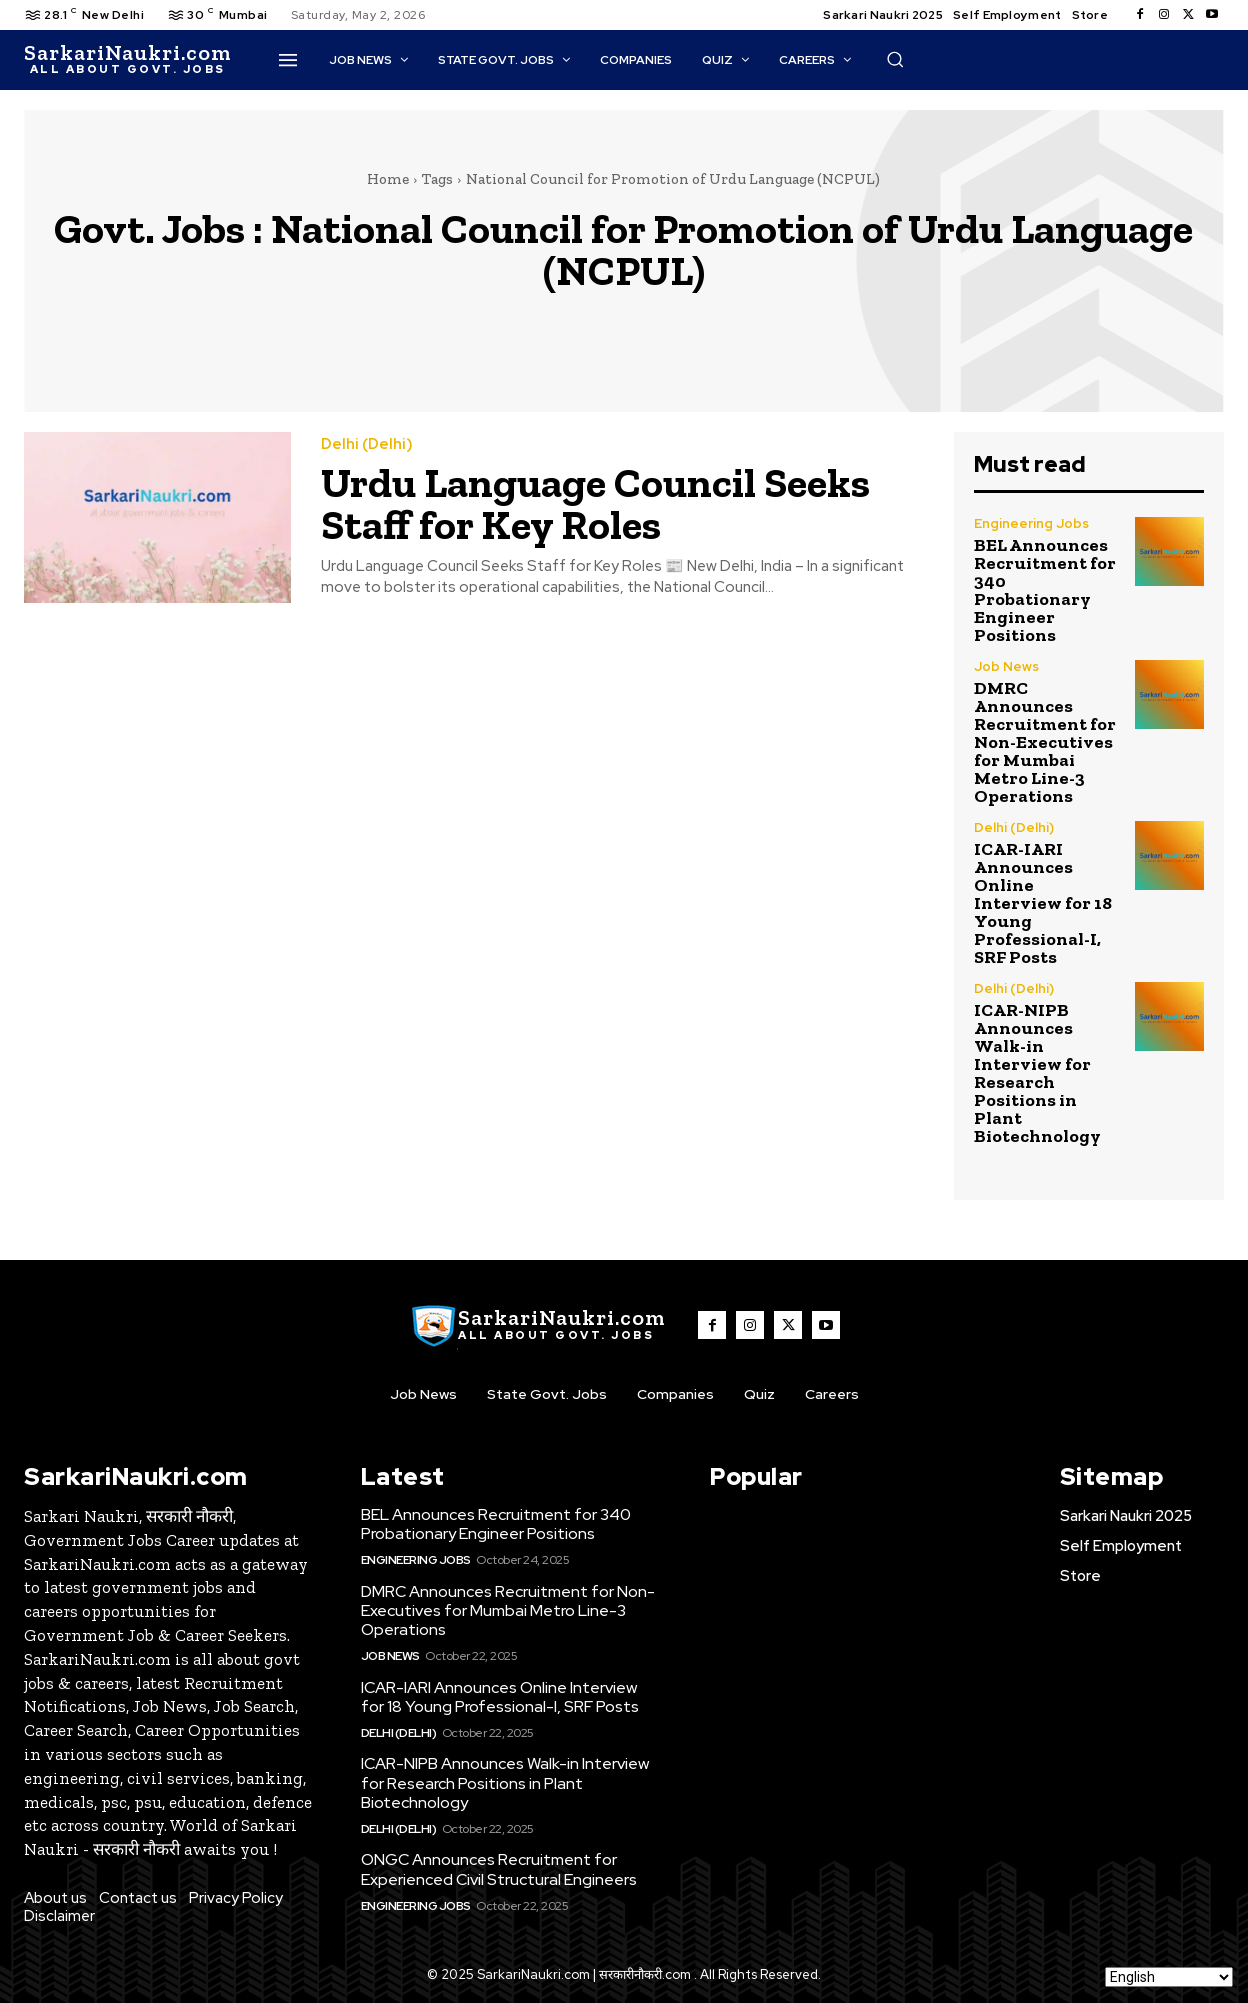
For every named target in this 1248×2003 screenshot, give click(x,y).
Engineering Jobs (1031, 523)
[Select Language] (1169, 1977)
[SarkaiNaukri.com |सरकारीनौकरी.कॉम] (127, 60)
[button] (895, 59)
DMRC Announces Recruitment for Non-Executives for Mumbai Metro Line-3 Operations (1045, 742)
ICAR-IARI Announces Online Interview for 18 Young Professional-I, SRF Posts (1043, 903)
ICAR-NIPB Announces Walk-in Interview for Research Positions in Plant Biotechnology (1037, 1073)
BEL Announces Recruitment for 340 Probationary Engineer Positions (1045, 590)
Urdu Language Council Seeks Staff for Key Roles (595, 503)
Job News (1006, 666)
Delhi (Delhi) (367, 444)
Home (388, 179)
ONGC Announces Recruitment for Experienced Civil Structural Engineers (499, 1869)
